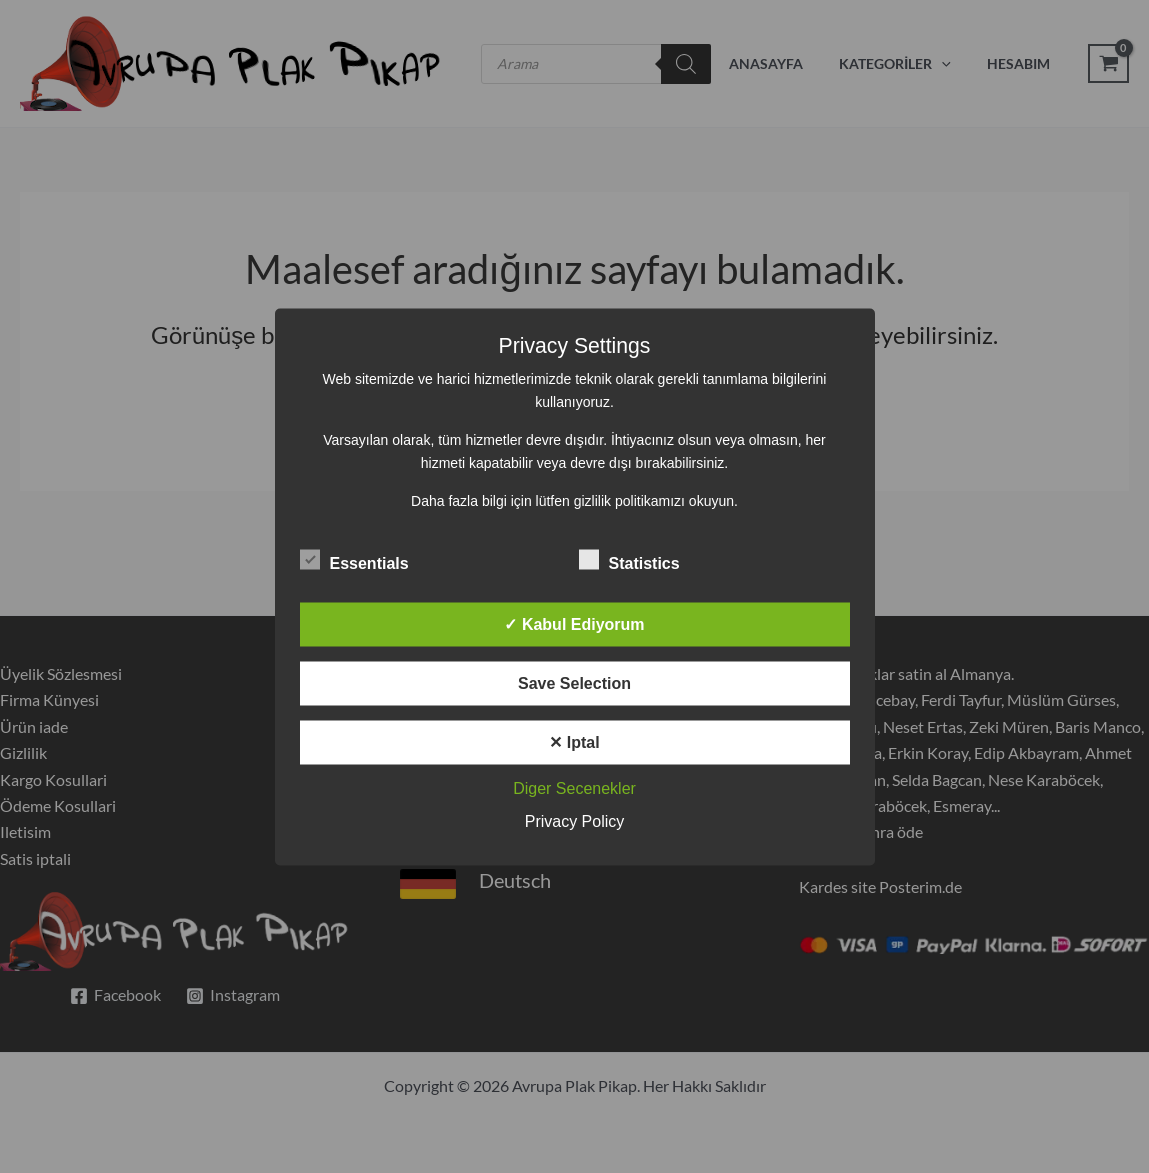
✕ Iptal (574, 741)
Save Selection (574, 682)
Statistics (629, 559)
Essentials (354, 559)
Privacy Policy (575, 820)
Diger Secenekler (574, 787)
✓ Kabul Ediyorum (574, 623)
